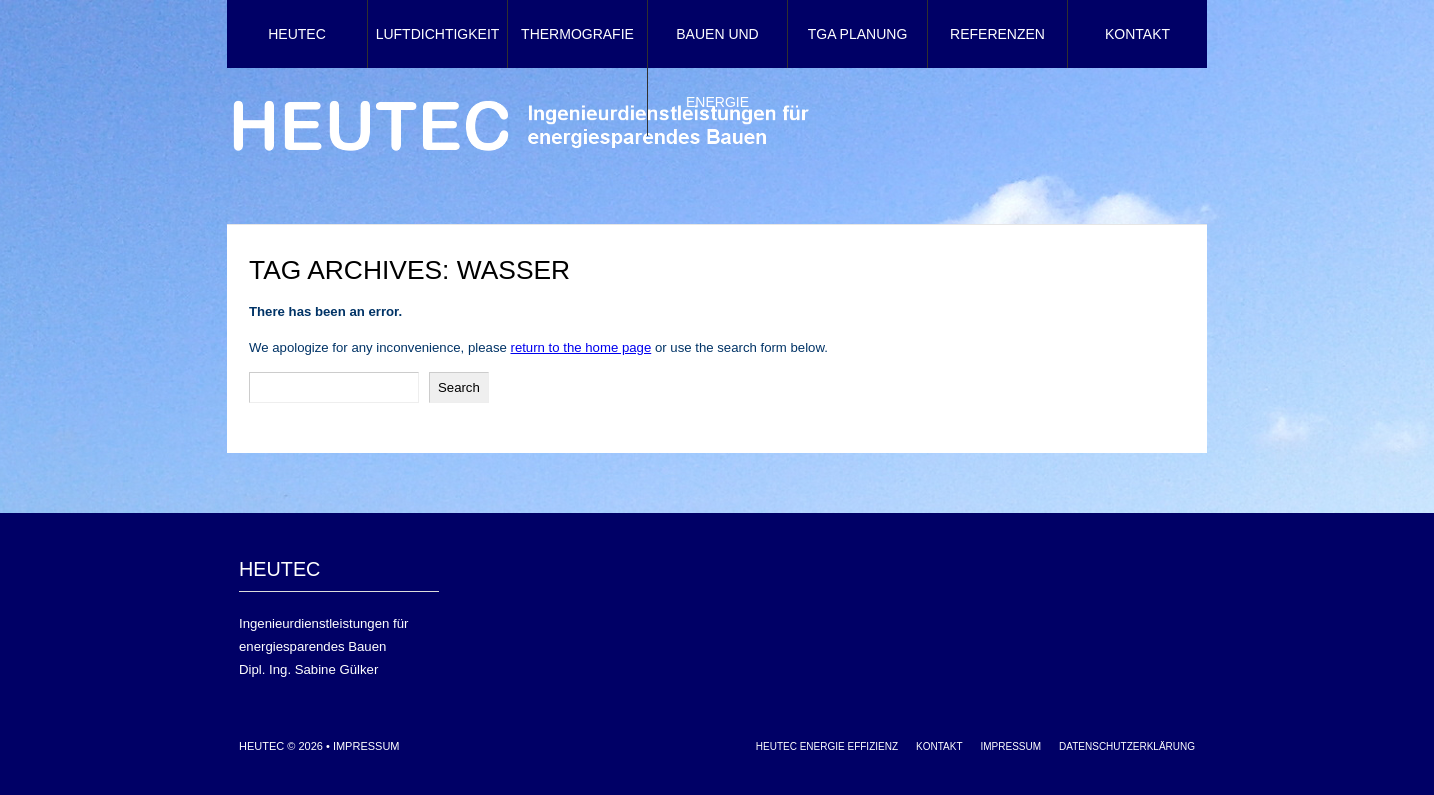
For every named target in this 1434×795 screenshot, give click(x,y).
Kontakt (1137, 34)
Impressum (366, 746)
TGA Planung (858, 34)
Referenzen (997, 34)
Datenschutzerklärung (1127, 746)
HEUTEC (297, 34)
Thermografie (577, 34)
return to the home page (580, 347)
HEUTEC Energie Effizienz (827, 746)
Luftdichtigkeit (438, 34)
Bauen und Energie (717, 68)
